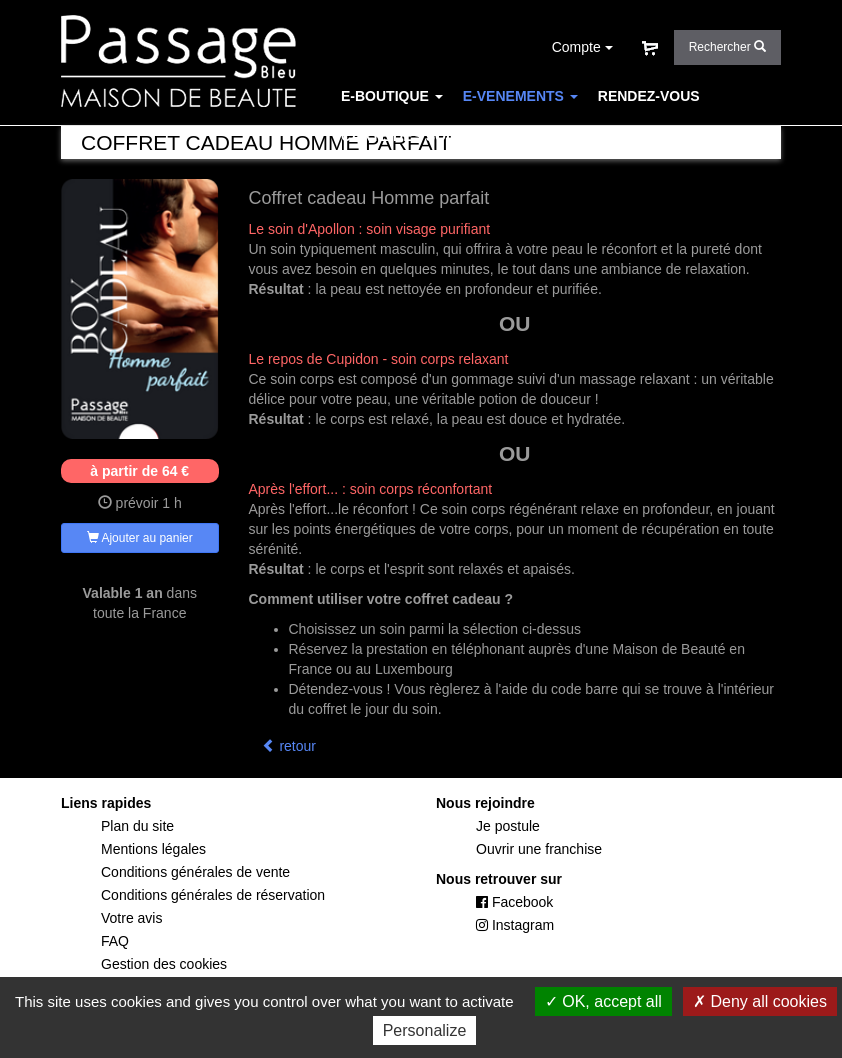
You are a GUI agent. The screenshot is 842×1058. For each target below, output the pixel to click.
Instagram (515, 925)
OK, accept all (603, 1001)
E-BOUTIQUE (392, 96)
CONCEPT (523, 136)
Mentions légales (153, 849)
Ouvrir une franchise (539, 849)
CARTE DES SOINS (405, 136)
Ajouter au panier (140, 538)
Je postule (508, 826)
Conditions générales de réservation (213, 895)
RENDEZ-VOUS (649, 96)
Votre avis (131, 918)
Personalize (425, 1030)
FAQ (592, 136)
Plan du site (137, 826)
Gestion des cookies (164, 964)
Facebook (514, 902)
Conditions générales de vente (195, 872)
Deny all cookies (760, 1001)
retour (289, 746)
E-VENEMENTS (520, 96)
